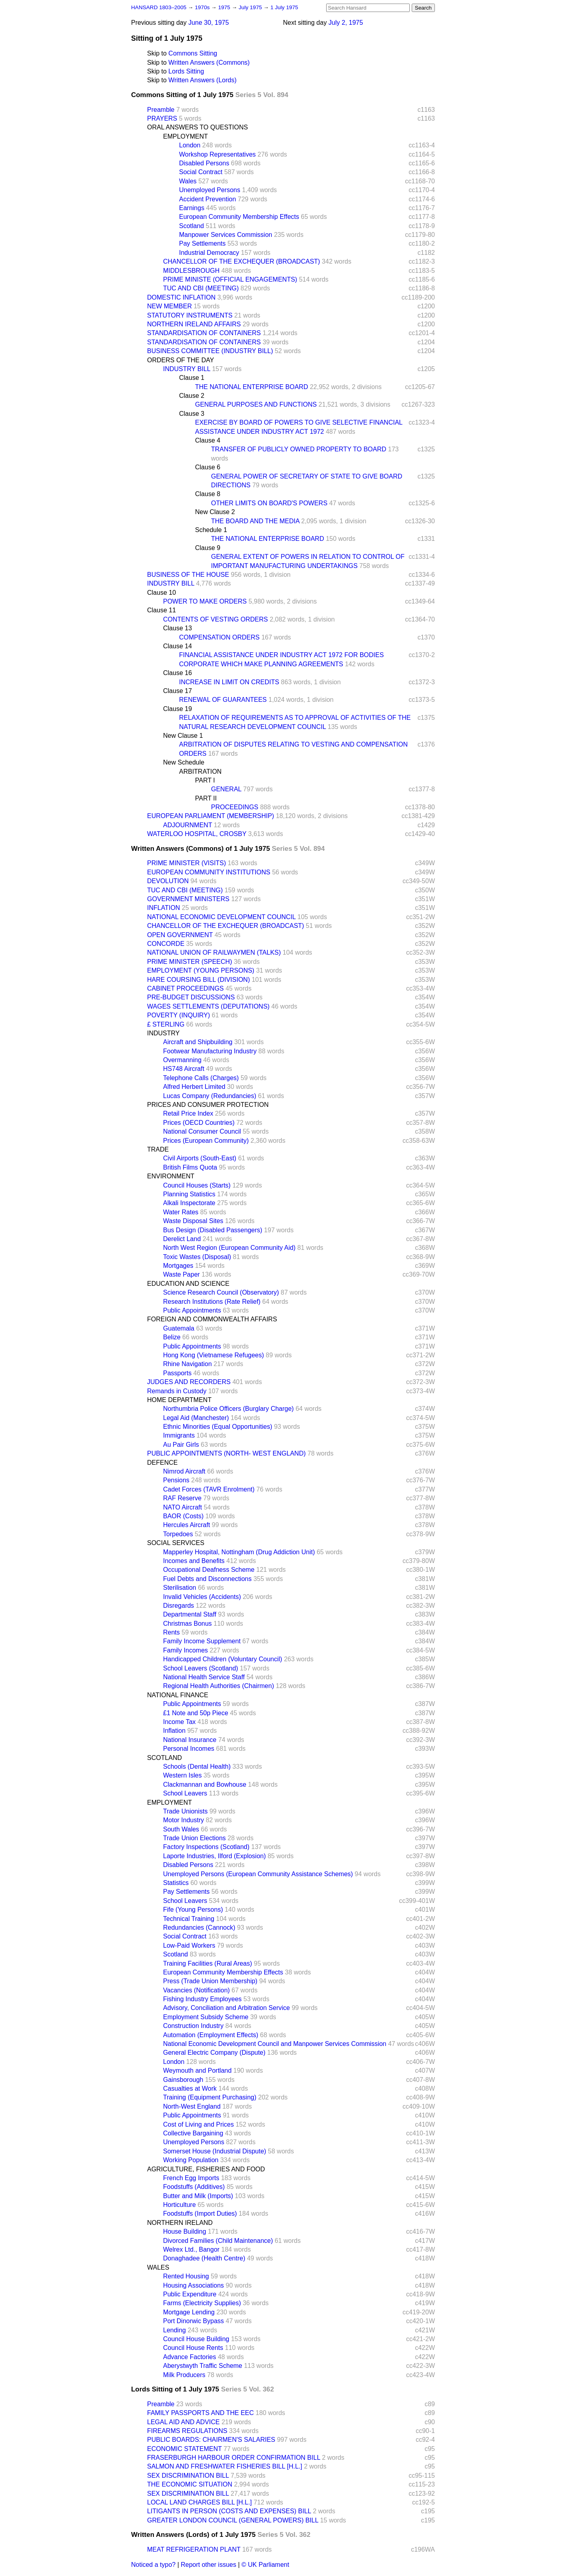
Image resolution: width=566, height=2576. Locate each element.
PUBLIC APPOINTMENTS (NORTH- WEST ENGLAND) (226, 1453)
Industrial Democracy (209, 252)
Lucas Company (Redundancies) (209, 1095)
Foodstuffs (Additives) (194, 2186)
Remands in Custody (177, 1391)
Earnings (191, 208)
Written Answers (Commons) (208, 62)
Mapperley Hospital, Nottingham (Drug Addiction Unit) (239, 1552)
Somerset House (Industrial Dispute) (214, 2151)
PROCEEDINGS (234, 807)
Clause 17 (177, 690)
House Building (184, 2231)
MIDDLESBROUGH (191, 270)
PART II (206, 798)
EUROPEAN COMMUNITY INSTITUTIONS (208, 872)
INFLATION (163, 907)
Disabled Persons (204, 163)
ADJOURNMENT (187, 825)
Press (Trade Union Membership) (210, 1981)
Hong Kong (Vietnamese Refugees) (213, 1355)
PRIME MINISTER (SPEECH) (189, 961)
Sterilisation (179, 1587)
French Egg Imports (191, 2178)
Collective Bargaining (193, 2133)
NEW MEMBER (169, 306)
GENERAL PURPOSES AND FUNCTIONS (256, 404)
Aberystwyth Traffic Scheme (202, 2365)
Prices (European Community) (206, 1140)
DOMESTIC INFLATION (181, 297)
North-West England (192, 2106)
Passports (177, 1373)
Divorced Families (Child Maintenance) (218, 2240)
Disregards (178, 1605)
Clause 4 (207, 440)
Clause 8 (207, 494)
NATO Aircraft (182, 1507)
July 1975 (251, 7)
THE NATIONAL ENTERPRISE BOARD (251, 386)
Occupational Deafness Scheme (209, 1569)
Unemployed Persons (209, 190)
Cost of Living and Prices (198, 2124)
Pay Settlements (202, 243)
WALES (158, 2267)
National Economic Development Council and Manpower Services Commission (274, 2043)
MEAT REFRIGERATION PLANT (194, 2549)
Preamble (160, 109)
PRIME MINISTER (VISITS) (186, 863)
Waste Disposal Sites (193, 1220)
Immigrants (179, 1435)
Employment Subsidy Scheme (205, 2017)
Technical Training (188, 1918)
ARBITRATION (200, 771)
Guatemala (178, 1328)
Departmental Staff (189, 1614)
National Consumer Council (202, 1131)
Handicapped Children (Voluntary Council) (222, 1659)
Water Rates (180, 1212)
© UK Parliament (265, 2564)
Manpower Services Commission (225, 234)
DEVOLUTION (168, 881)
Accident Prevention (207, 199)
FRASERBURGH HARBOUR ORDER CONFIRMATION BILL (233, 2457)
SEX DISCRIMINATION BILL (188, 2475)
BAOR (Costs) (183, 1516)
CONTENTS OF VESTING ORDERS (215, 619)
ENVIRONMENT (170, 1176)
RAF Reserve (182, 1498)
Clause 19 (177, 708)
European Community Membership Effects (239, 216)
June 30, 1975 (208, 22)
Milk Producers (184, 2374)
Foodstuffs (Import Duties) (200, 2213)
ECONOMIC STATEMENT (184, 2448)
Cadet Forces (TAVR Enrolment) (209, 1489)
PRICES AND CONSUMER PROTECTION (208, 1104)
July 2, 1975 (346, 22)
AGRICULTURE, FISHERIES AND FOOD (206, 2169)
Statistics (176, 1882)
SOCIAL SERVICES (175, 1542)
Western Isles (182, 1775)
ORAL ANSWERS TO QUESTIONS (197, 127)
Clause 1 (191, 377)
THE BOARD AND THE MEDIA (255, 521)
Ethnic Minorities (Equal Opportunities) (217, 1426)
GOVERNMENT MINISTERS (188, 899)
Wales (188, 181)
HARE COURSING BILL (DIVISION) (198, 979)
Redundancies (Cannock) (199, 1927)
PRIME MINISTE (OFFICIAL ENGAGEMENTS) (230, 279)
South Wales (181, 1829)
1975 (225, 7)
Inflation (174, 1730)
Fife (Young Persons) (193, 1909)
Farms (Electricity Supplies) (202, 2303)
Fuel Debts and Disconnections (207, 1578)
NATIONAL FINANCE (177, 1695)
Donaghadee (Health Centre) (204, 2258)
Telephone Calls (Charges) (201, 1077)
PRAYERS (162, 118)
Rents (171, 1632)
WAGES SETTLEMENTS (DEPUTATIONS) (208, 1006)
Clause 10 (161, 592)
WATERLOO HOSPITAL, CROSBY (196, 833)
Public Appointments (192, 1310)
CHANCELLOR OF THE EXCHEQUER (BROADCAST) (241, 261)
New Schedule (183, 762)
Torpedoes (178, 1534)
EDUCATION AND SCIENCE (188, 1283)
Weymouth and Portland (197, 2070)
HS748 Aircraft (183, 1068)
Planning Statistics (189, 1194)
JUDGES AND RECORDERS (189, 1381)
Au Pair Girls (181, 1444)
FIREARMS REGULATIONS (187, 2430)
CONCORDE (165, 943)
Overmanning (182, 1060)
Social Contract (201, 172)
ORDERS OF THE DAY (180, 360)
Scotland (191, 225)
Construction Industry (193, 2025)
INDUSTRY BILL (186, 368)
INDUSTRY (163, 1033)
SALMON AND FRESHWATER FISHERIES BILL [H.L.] (224, 2466)
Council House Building (196, 2339)
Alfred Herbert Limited (194, 1086)
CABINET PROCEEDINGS (185, 988)
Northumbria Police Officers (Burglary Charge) (228, 1408)
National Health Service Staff (204, 1677)
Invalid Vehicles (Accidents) (202, 1596)
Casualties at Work (190, 2088)
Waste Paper (181, 1274)
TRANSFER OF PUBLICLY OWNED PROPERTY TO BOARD (298, 449)
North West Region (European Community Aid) (229, 1247)
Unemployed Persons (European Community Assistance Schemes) (258, 1874)
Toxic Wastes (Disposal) (197, 1256)
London (189, 145)
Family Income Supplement (202, 1641)
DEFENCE (162, 1462)
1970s (203, 7)
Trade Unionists (185, 1811)
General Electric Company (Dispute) (214, 2052)
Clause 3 (191, 413)
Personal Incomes (188, 1748)
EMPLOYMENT (185, 136)
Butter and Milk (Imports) (198, 2196)
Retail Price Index (188, 1113)
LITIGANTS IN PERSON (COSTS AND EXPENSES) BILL (229, 2511)
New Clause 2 (215, 511)
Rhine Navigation (187, 1363)
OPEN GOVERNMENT (180, 934)
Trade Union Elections (194, 1838)
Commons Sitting (192, 53)
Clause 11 (161, 610)
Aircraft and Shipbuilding (197, 1042)
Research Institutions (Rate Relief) (212, 1301)
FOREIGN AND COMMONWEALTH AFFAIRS (212, 1319)
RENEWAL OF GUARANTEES (223, 699)
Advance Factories (189, 2357)
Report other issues (208, 2564)
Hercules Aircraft (186, 1524)
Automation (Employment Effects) (210, 2035)
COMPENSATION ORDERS (219, 637)
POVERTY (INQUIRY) (178, 1015)
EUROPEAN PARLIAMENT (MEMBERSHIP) (210, 815)
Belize (172, 1337)
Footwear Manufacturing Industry (210, 1051)
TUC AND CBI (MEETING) (201, 288)
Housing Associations (193, 2285)
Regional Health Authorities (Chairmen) (218, 1685)
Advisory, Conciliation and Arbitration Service (226, 2007)
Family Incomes (185, 1650)
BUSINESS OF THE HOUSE (188, 574)
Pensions (176, 1480)
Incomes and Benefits (194, 1560)
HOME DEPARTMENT (179, 1399)
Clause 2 (191, 395)
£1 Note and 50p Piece (195, 1713)
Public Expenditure (189, 2294)
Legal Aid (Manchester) (196, 1417)
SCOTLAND (164, 1757)
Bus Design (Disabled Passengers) (212, 1230)
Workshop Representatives (217, 154)
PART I (205, 780)
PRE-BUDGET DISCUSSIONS (191, 997)
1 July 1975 (284, 7)
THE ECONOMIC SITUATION (189, 2484)
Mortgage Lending (189, 2312)
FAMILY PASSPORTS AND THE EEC (200, 2412)
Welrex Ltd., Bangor (191, 2249)
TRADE (158, 1149)
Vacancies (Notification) (196, 1990)
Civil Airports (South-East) (199, 1158)
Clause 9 (207, 547)
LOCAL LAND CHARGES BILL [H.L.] (199, 2502)
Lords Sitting (186, 71)
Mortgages (178, 1265)
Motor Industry (183, 1820)
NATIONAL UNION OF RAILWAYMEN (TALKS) (214, 952)
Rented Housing (186, 2276)
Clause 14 (177, 646)
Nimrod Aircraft (184, 1471)
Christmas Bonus (187, 1623)
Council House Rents (193, 2347)
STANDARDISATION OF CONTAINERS (204, 333)
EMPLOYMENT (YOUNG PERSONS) (200, 970)
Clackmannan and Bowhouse (204, 1784)
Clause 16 (177, 672)
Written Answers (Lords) (202, 80)
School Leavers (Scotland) (200, 1668)
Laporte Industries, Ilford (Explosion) (214, 1856)
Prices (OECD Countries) (199, 1122)
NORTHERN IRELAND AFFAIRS (194, 324)
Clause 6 (207, 467)
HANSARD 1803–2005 (158, 7)
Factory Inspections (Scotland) (206, 1846)
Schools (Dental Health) (197, 1766)
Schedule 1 (211, 529)
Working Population (190, 2160)
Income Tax (179, 1721)
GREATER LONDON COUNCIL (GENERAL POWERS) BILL (232, 2520)
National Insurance (189, 1739)
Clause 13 (177, 628)
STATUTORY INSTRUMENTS (190, 315)
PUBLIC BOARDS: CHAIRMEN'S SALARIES (211, 2439)
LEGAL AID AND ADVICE (183, 2422)
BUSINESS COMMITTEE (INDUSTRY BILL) (210, 351)
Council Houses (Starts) (197, 1185)
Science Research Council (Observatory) (221, 1292)
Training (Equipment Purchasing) (209, 2097)
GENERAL (226, 789)
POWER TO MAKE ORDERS (205, 601)
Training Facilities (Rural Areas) (207, 1963)
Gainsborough (183, 2079)
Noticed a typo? (153, 2564)
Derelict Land (182, 1238)
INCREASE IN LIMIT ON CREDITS (229, 682)
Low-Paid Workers (189, 1945)
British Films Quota (190, 1167)
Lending (174, 2330)
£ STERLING (165, 1024)
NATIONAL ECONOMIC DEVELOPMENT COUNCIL (221, 917)
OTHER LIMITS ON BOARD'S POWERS (269, 503)
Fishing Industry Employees (202, 1999)
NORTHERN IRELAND (180, 2222)
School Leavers (185, 1793)
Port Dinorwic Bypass (193, 2321)
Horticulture (179, 2204)
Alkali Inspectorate (189, 1203)
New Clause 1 (183, 735)
